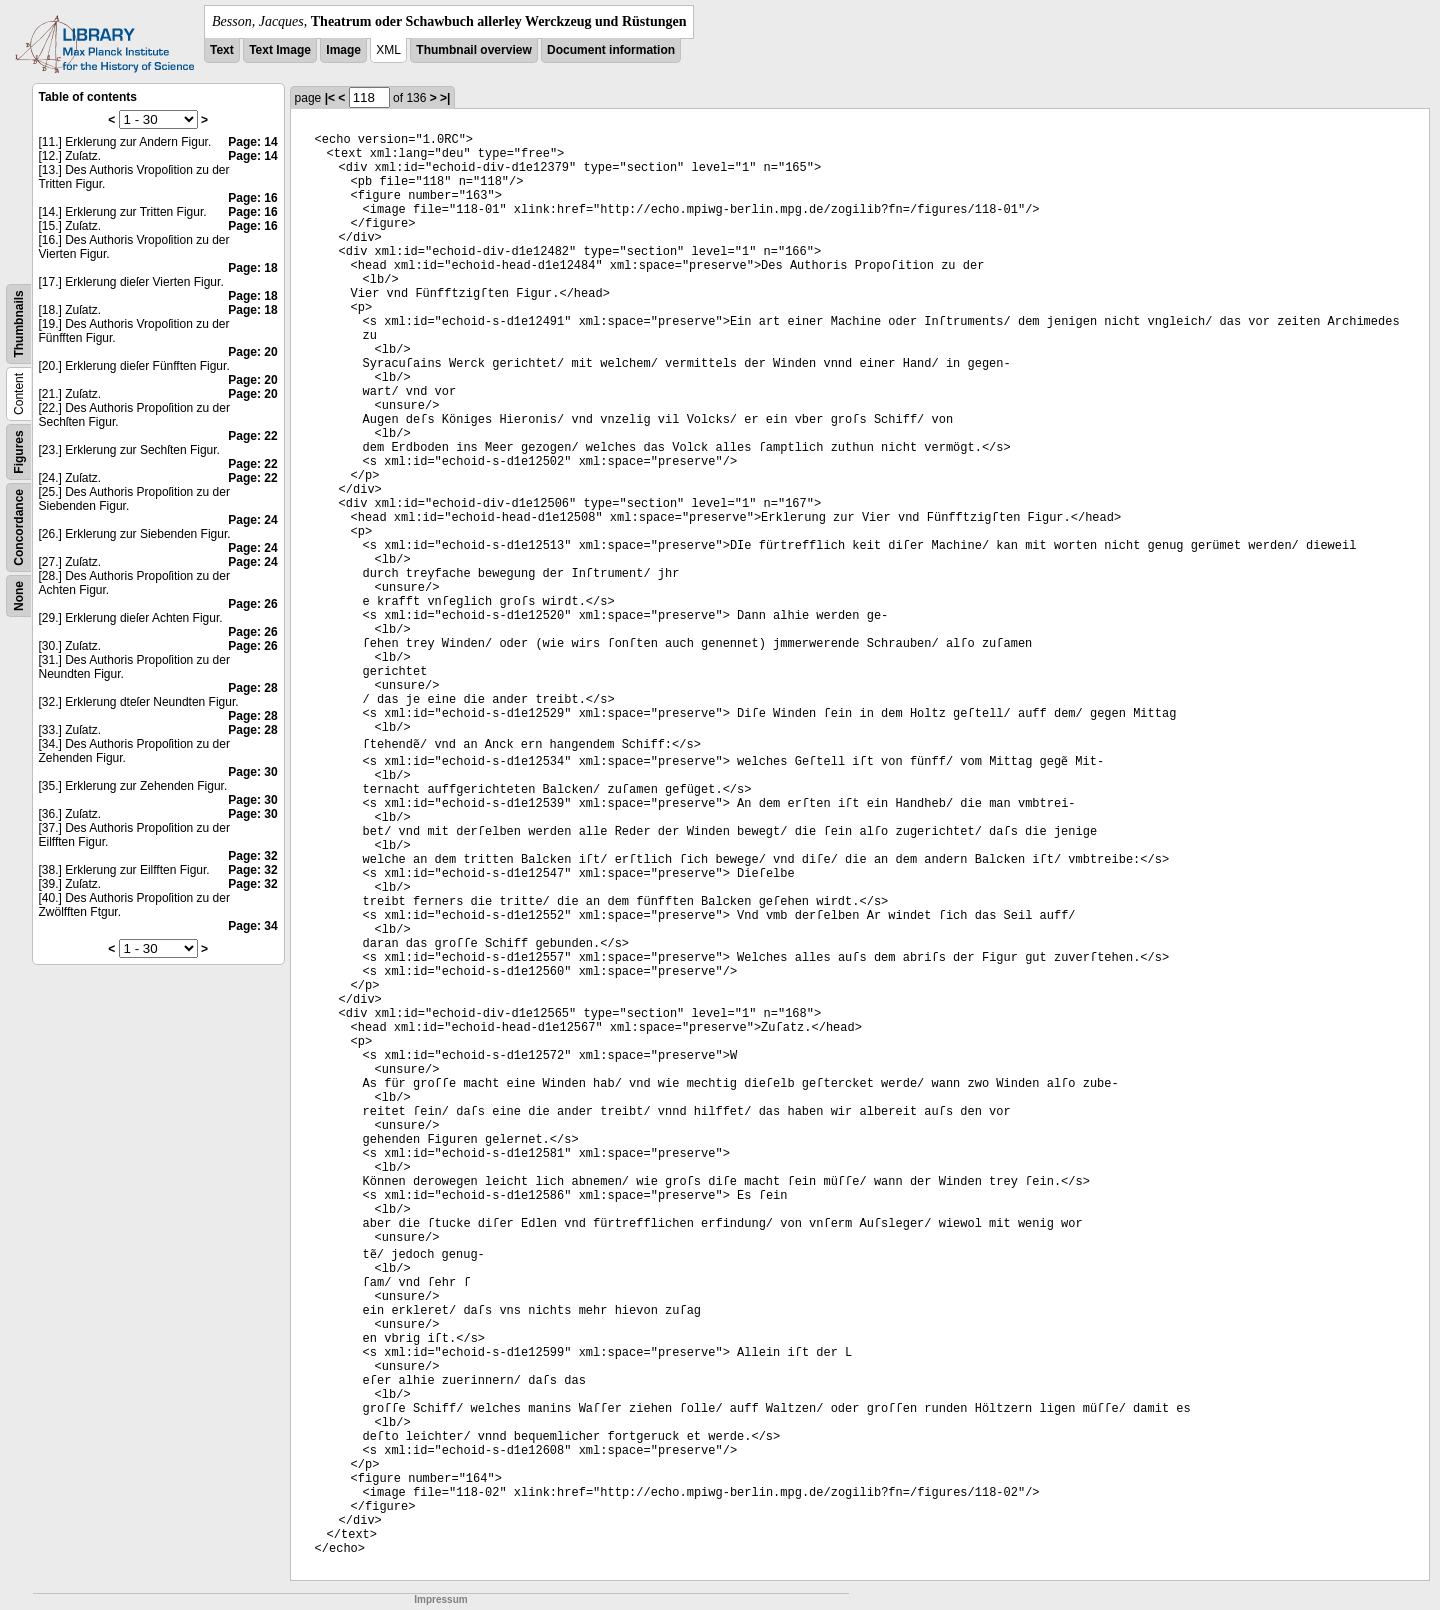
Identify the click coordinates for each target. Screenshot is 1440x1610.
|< (330, 98)
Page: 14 (252, 142)
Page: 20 (252, 352)
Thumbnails (19, 323)
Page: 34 (252, 926)
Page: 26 (252, 604)
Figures (19, 451)
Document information (611, 50)
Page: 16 (252, 198)
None (19, 596)
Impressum (440, 1599)
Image (343, 50)
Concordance (19, 527)
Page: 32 (252, 856)
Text (222, 50)
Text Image (280, 50)
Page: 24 (252, 520)
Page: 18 (252, 268)
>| (445, 98)
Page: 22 (252, 436)
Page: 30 (252, 772)
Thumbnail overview (473, 50)
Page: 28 (252, 688)
